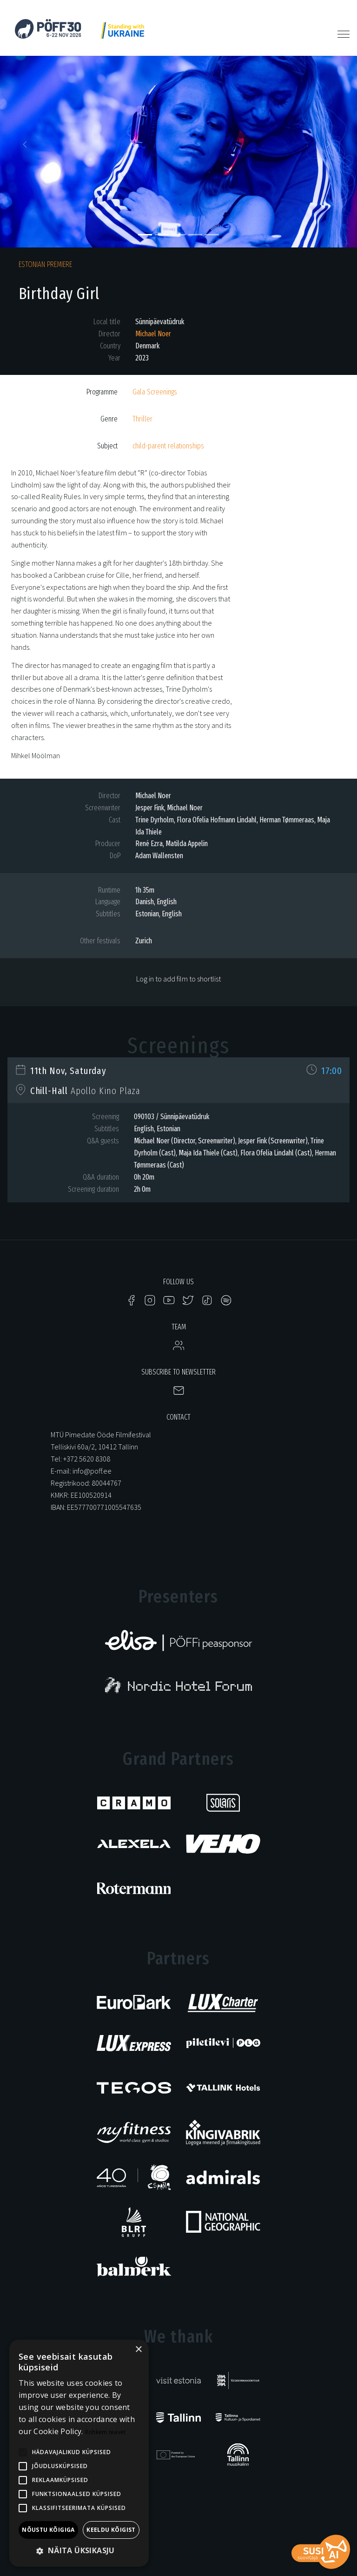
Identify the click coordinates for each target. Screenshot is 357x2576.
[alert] (79, 2453)
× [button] (138, 2349)
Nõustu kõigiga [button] (48, 2530)
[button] (26, 147)
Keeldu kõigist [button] (111, 2530)
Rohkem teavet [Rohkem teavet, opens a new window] (105, 2432)
